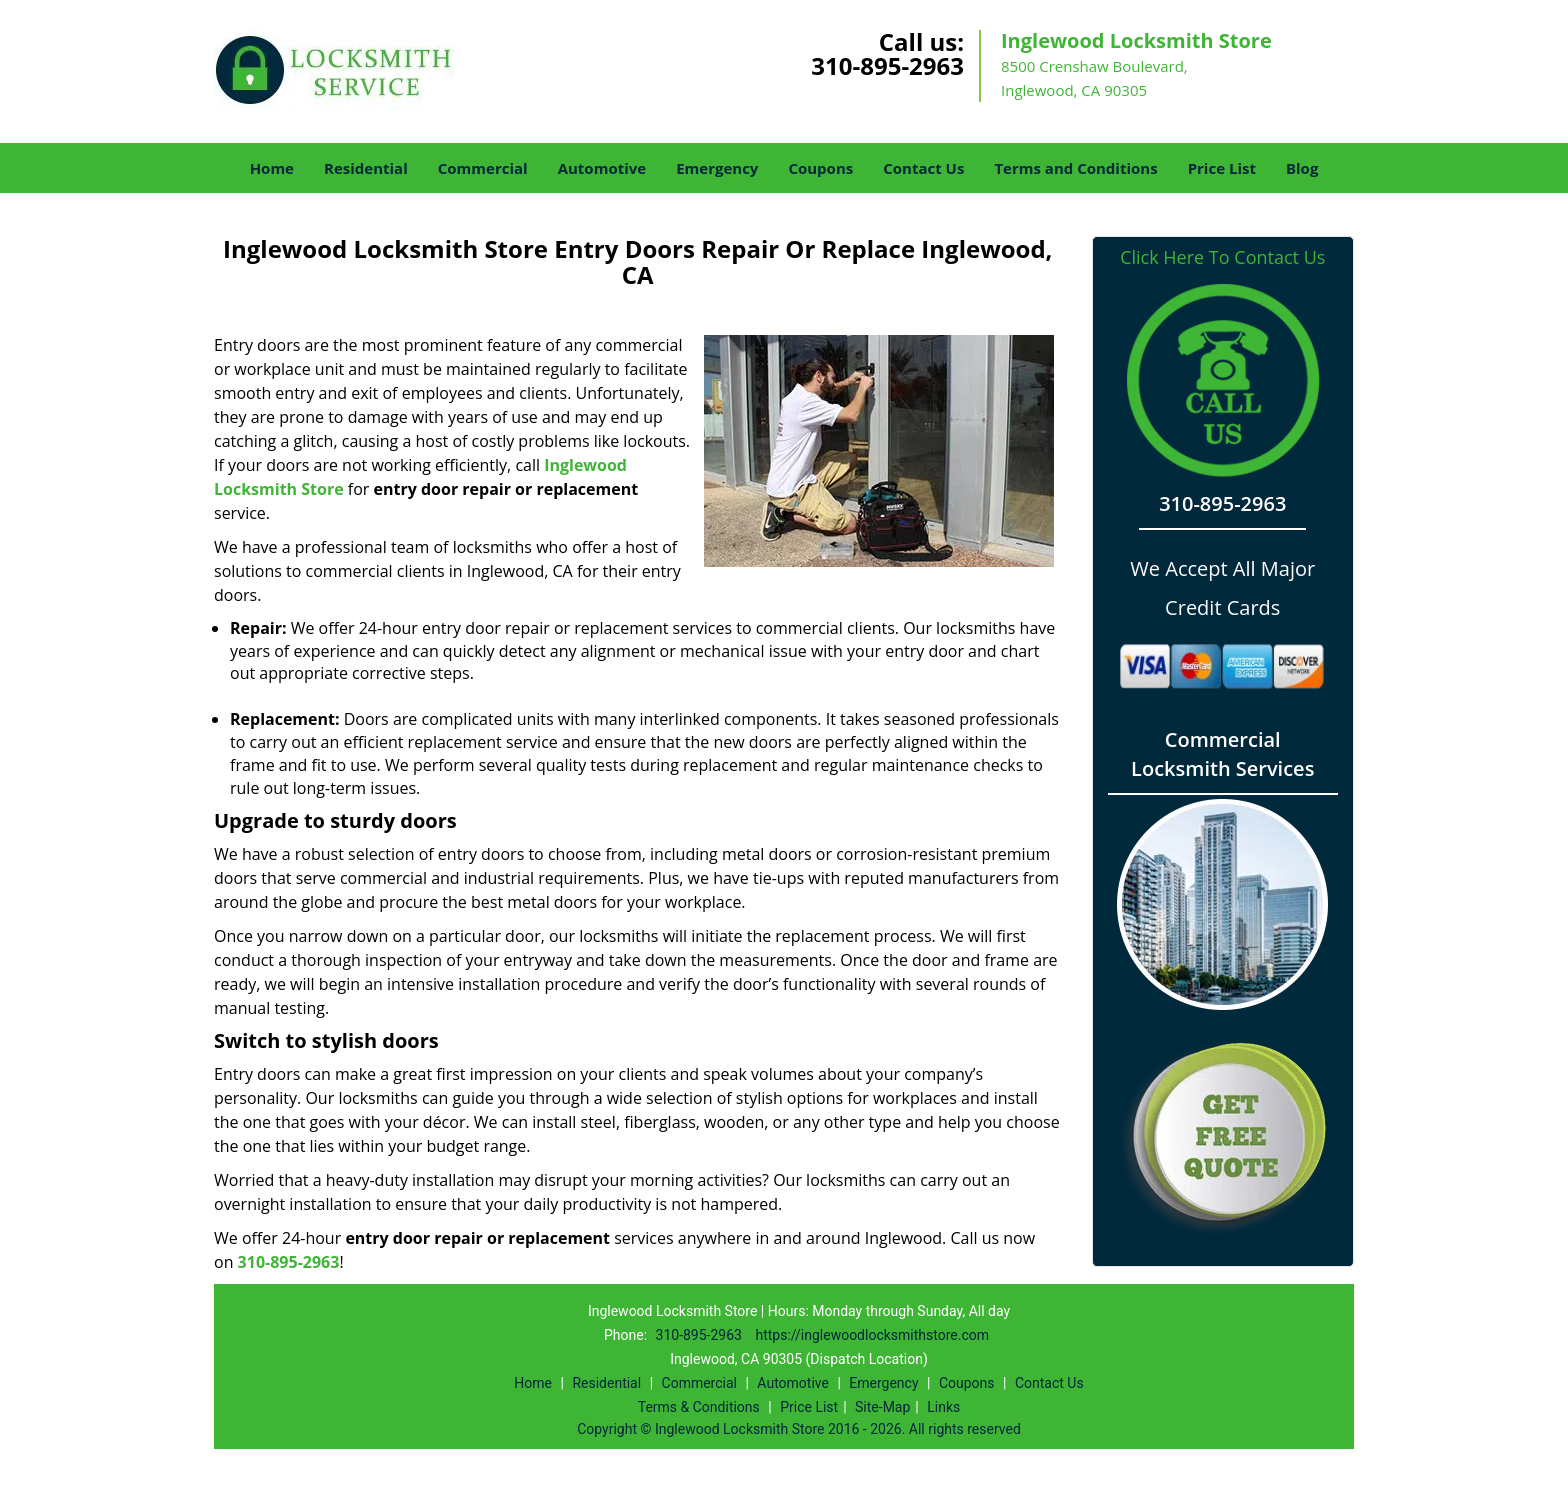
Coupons (820, 168)
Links (943, 1407)
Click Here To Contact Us (1222, 257)
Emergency (717, 168)
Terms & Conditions (699, 1407)
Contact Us (923, 168)
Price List (1222, 168)
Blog (1302, 168)
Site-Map (882, 1407)
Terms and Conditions (1075, 168)
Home (272, 168)
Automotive (602, 168)
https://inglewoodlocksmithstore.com (872, 1335)
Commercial (483, 168)
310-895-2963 (887, 65)
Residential (366, 168)
